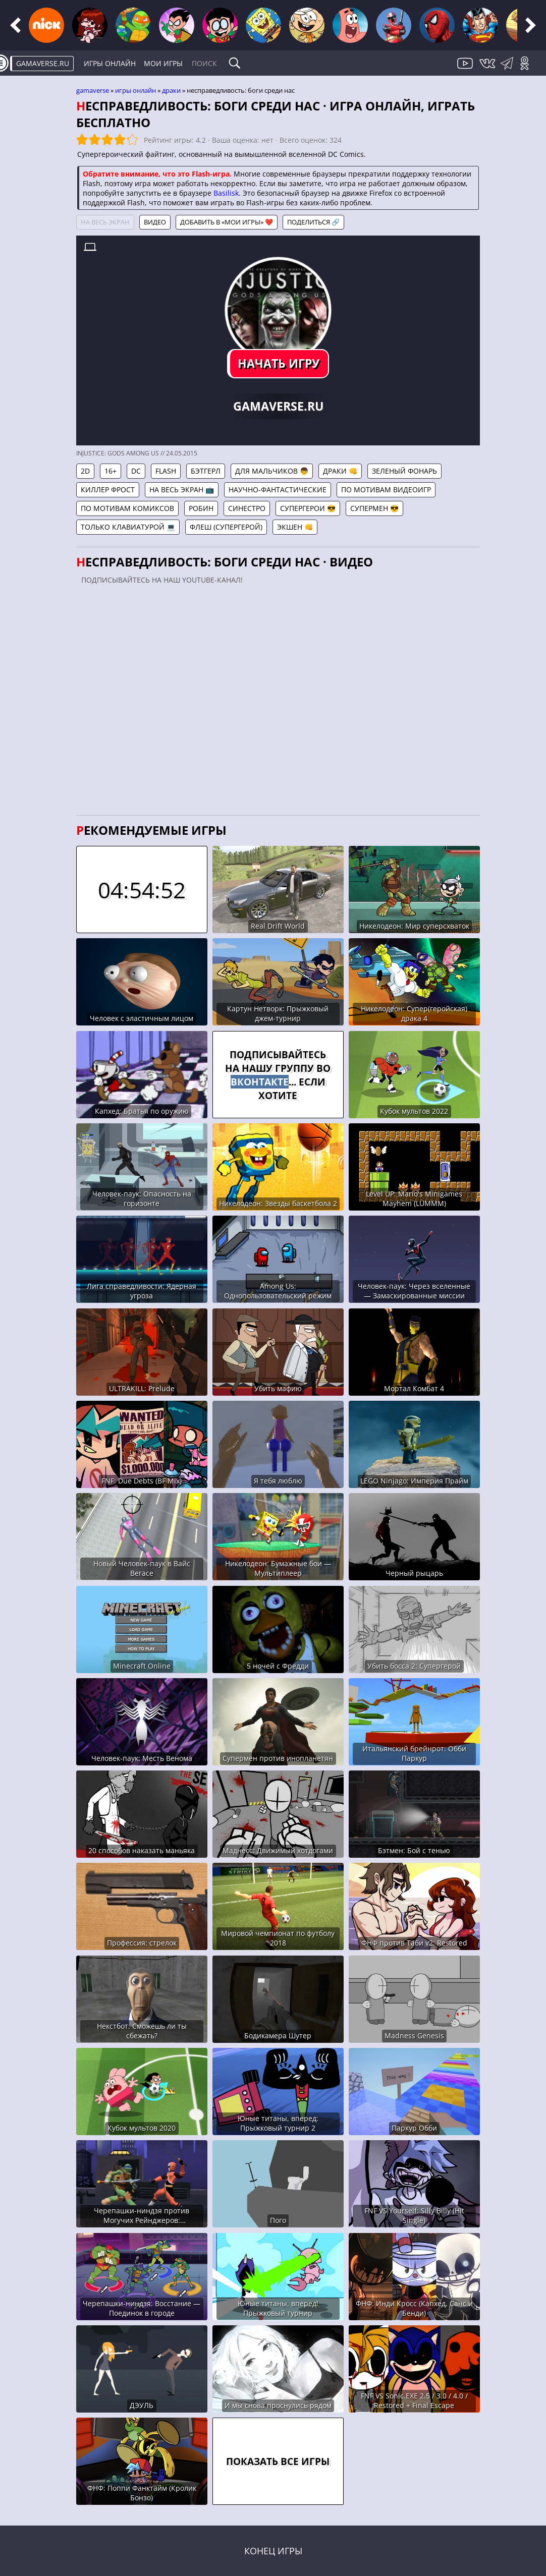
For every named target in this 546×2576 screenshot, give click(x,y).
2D (85, 471)
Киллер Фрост (108, 489)
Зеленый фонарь (404, 471)
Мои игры (163, 63)
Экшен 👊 (295, 527)
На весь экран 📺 (181, 489)
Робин (201, 508)
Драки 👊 (340, 471)
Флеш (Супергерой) (226, 527)
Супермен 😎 (374, 508)
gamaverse (92, 90)
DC (136, 471)
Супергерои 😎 (308, 508)
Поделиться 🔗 (313, 221)
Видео (155, 221)
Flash (165, 471)
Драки (171, 90)
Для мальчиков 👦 (271, 471)
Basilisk (226, 193)
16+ (110, 471)
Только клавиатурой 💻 (128, 527)
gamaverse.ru (42, 63)
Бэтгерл (206, 471)
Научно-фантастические (277, 489)
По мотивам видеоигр (386, 489)
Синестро (246, 508)
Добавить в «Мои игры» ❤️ (226, 221)
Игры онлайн (110, 63)
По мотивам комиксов (127, 508)
